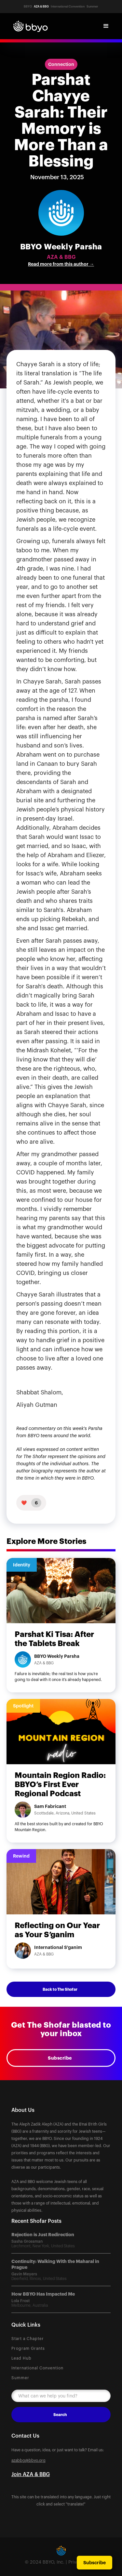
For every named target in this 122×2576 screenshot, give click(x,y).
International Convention (37, 2368)
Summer (20, 2378)
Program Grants (28, 2348)
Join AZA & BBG (30, 2474)
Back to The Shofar (60, 1989)
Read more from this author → (61, 264)
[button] (106, 26)
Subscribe (60, 2058)
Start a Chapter (27, 2339)
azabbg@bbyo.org (28, 2460)
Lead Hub (21, 2358)
